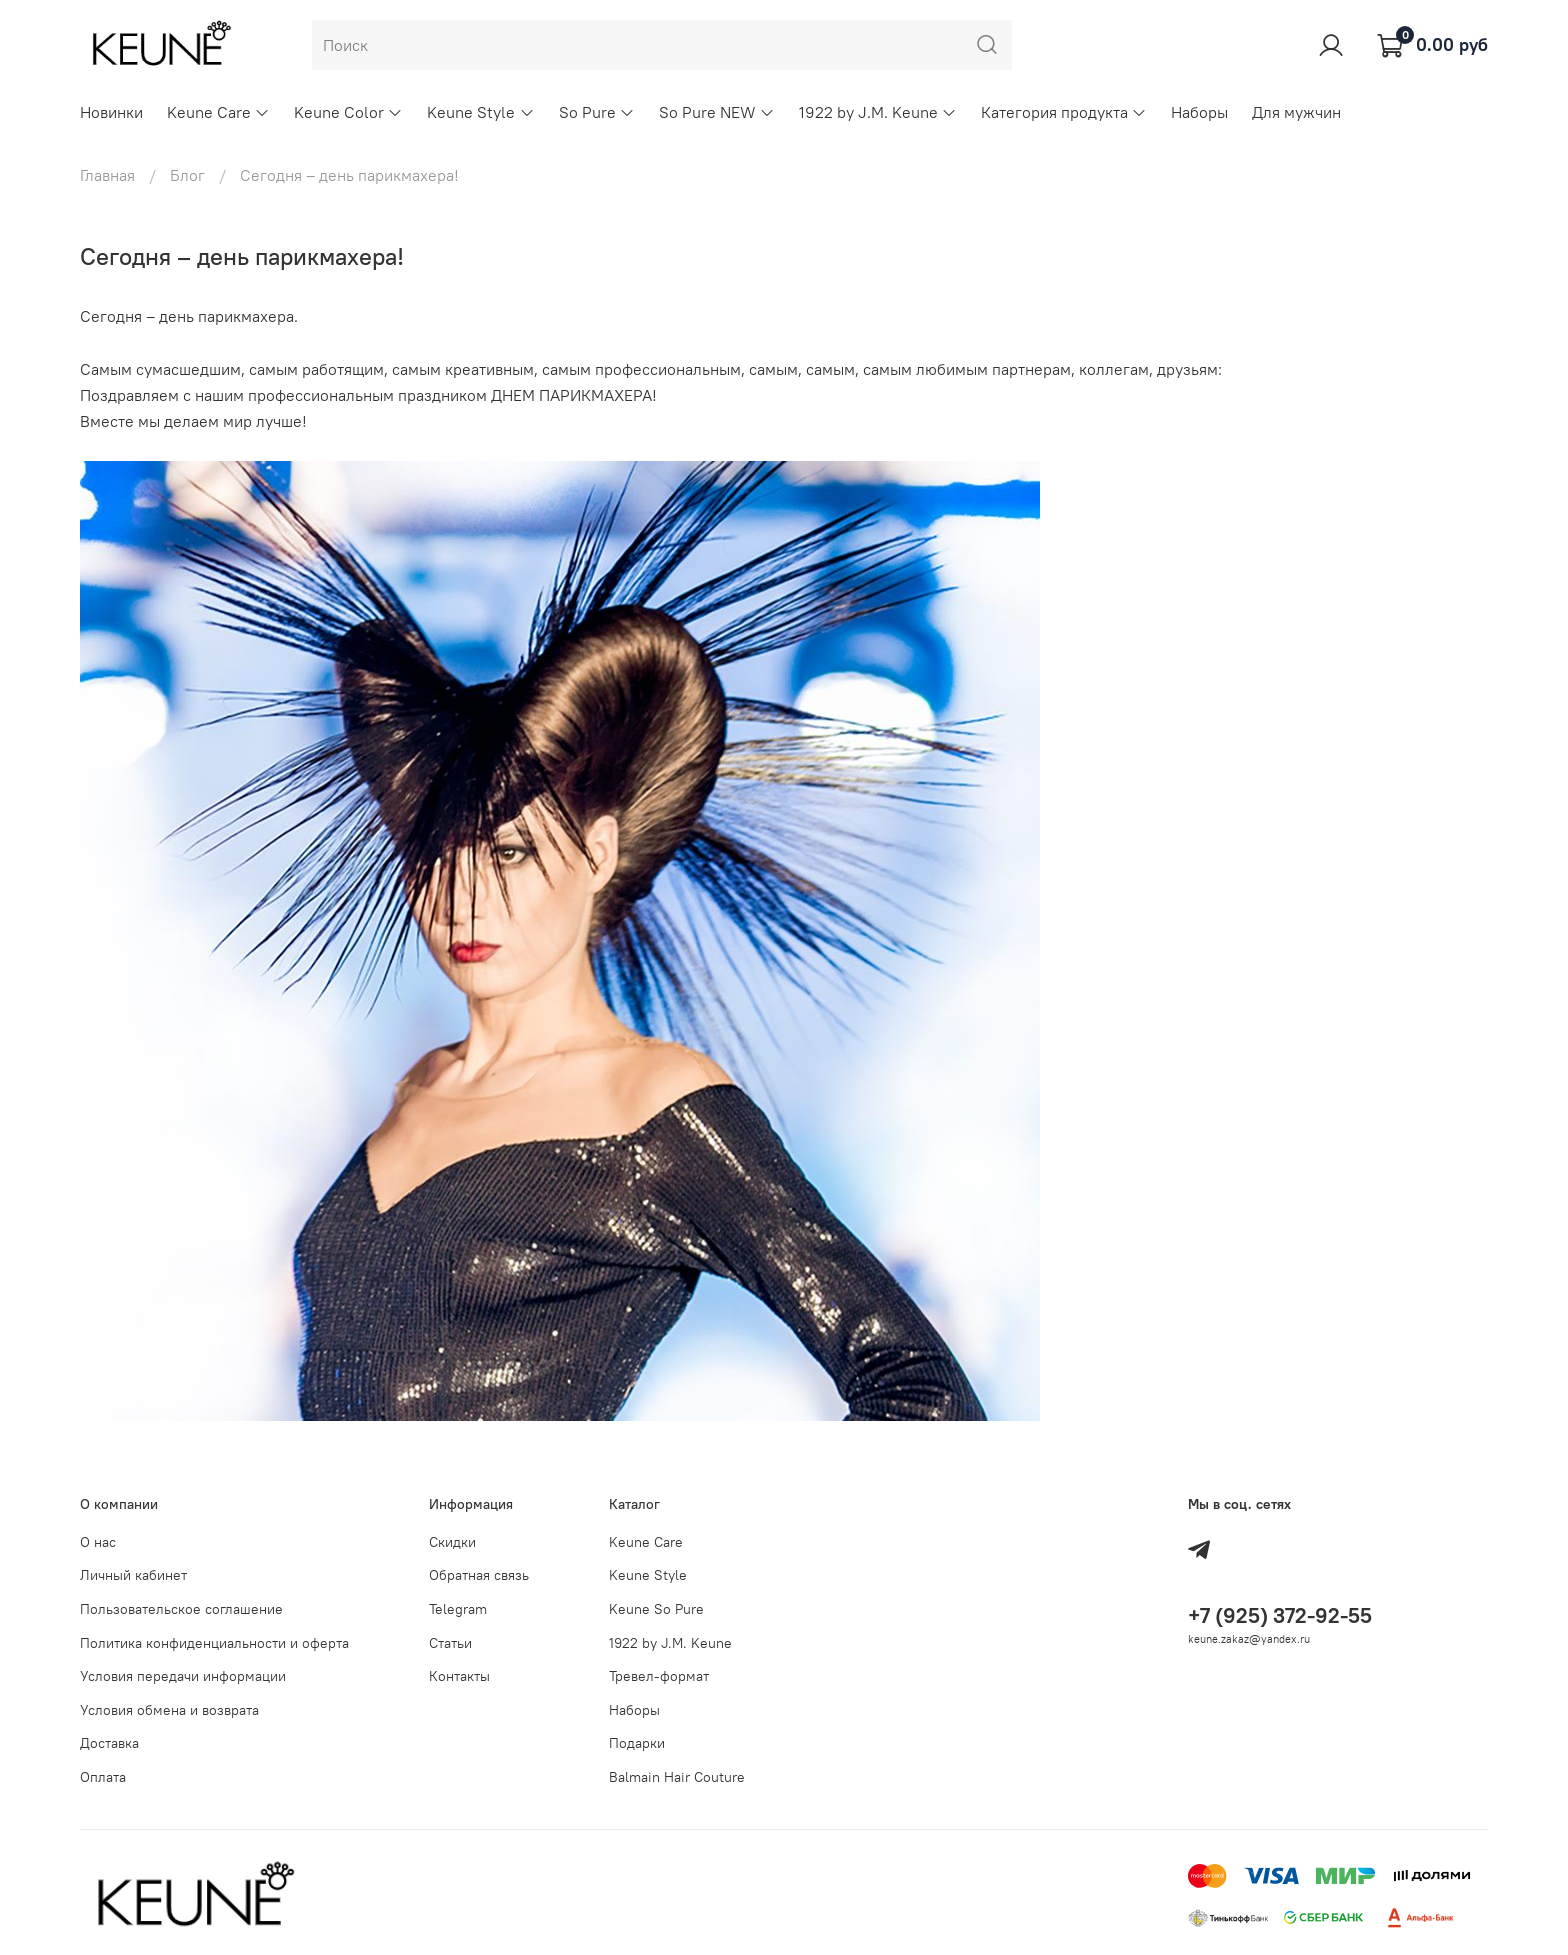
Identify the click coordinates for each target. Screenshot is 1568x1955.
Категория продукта (1064, 112)
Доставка (109, 1743)
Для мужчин (1296, 112)
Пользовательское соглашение (181, 1609)
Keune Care (218, 112)
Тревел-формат (659, 1676)
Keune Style (480, 112)
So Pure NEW (717, 112)
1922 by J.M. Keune (878, 112)
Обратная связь (479, 1575)
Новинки (111, 112)
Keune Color (348, 112)
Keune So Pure (656, 1609)
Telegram (458, 1609)
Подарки (637, 1743)
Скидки (452, 1542)
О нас (98, 1542)
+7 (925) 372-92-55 (1280, 1615)
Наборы (1199, 112)
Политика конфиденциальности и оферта (214, 1643)
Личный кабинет (133, 1575)
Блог (187, 175)
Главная (107, 175)
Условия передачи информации (183, 1676)
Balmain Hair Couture (677, 1777)
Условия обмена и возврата (169, 1710)
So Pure (597, 112)
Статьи (450, 1643)
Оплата (103, 1777)
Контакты (459, 1676)
